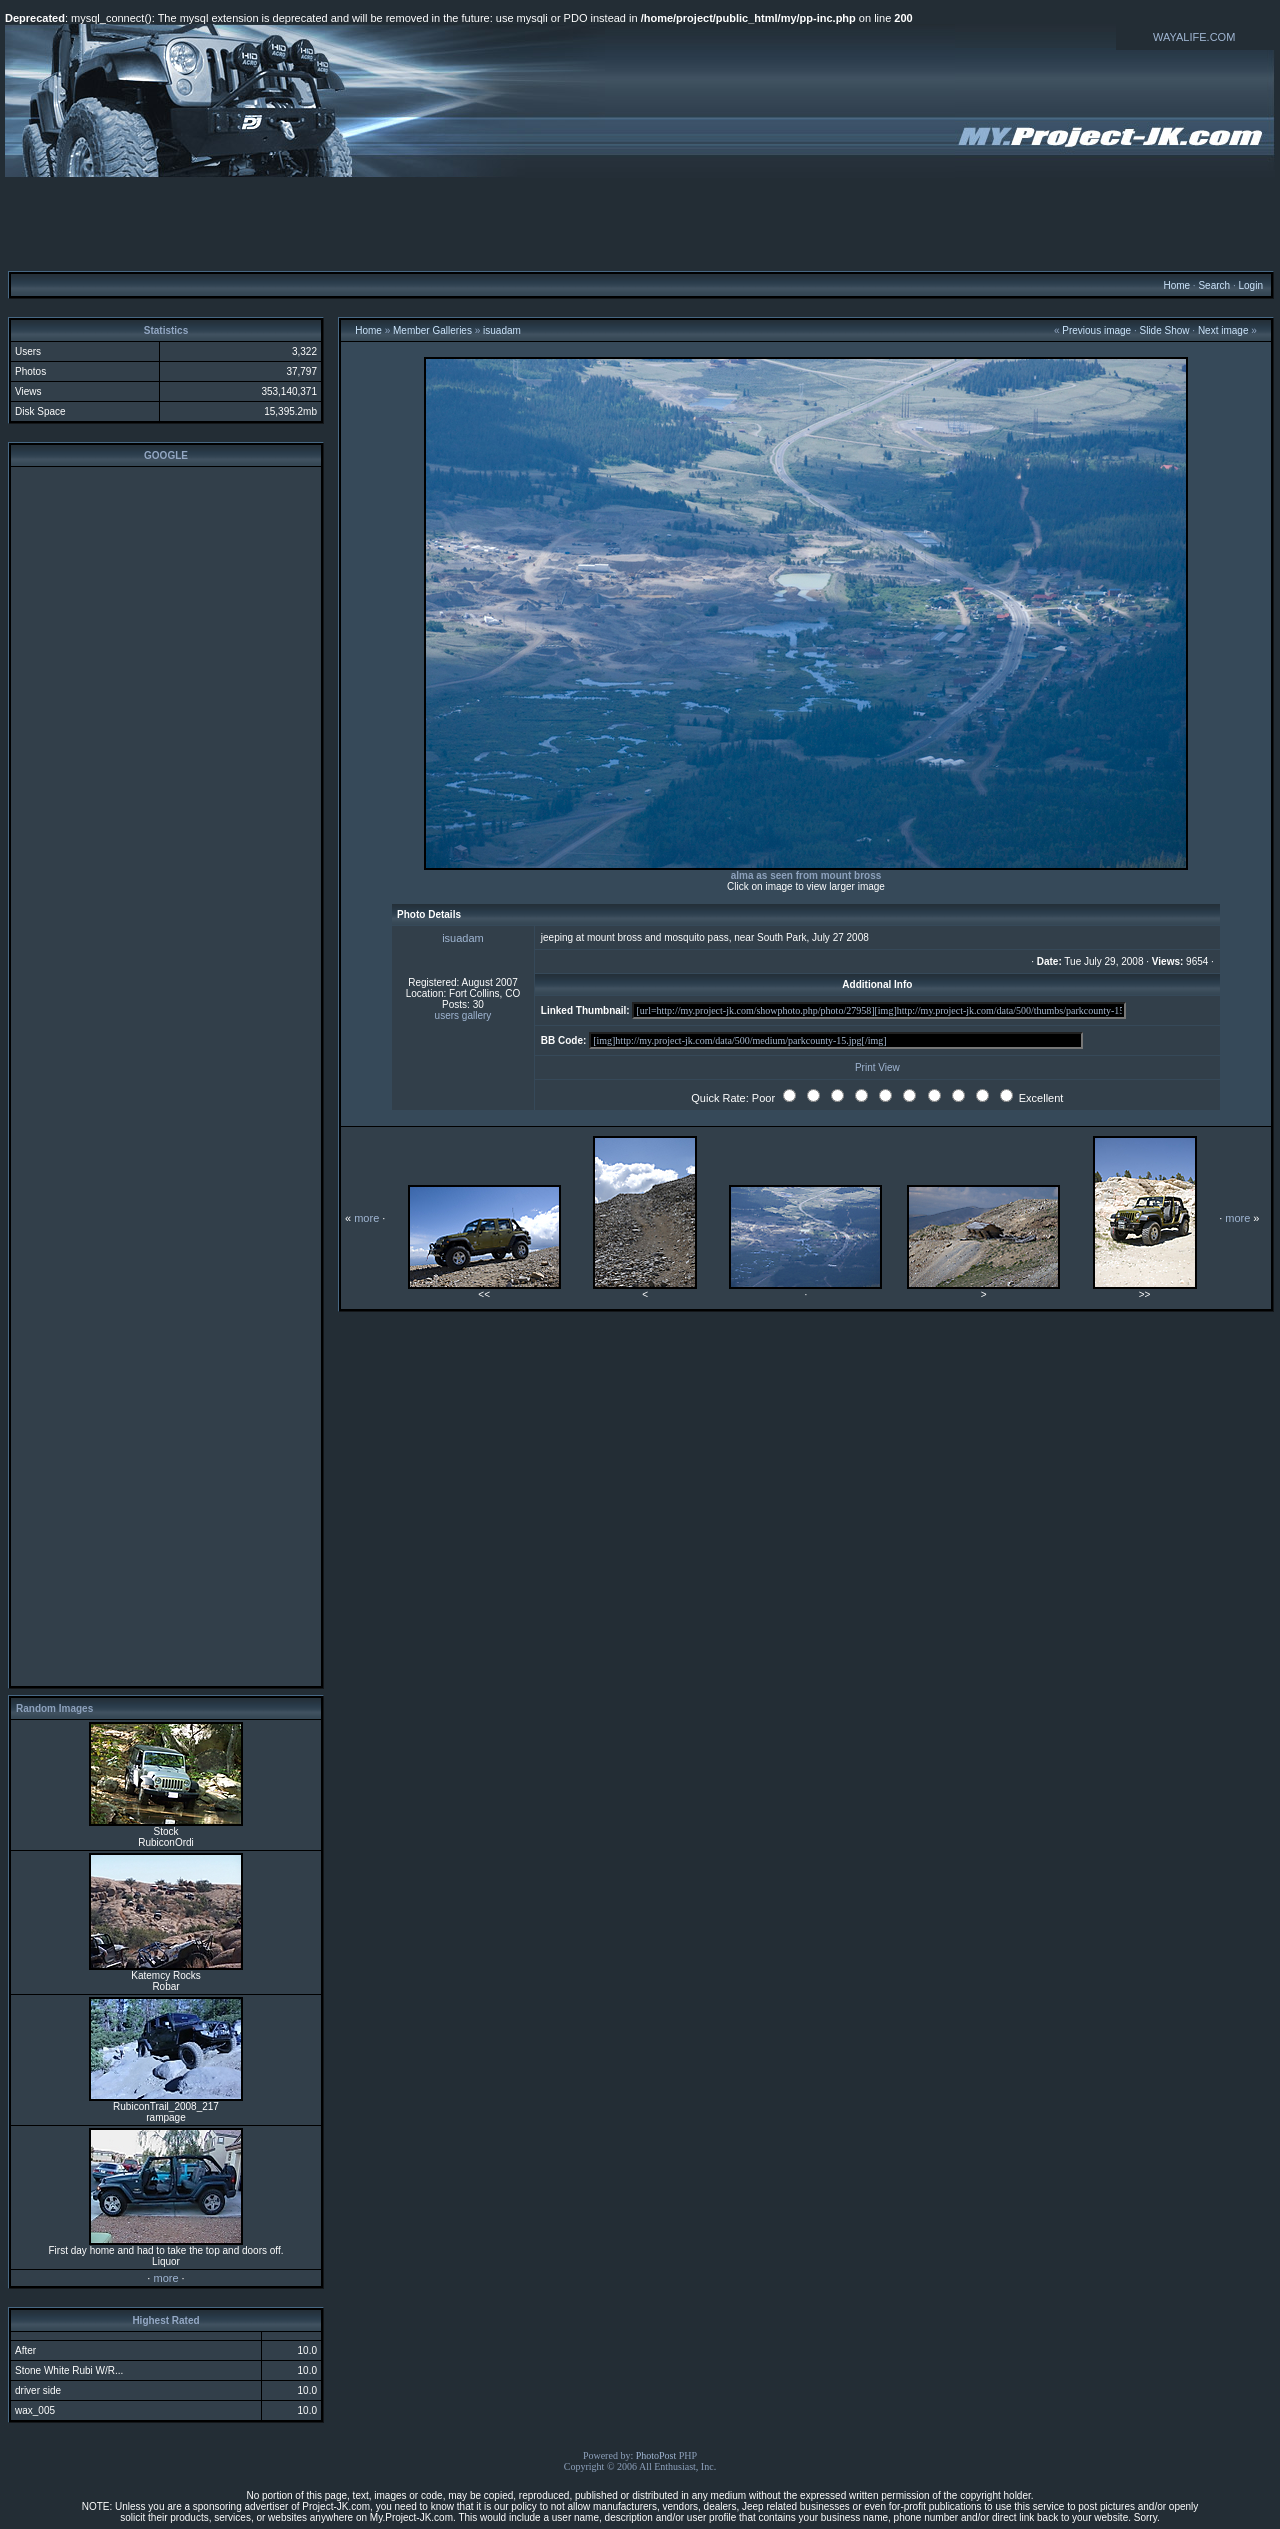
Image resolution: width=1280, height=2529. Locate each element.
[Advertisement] (640, 223)
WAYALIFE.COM (1194, 37)
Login (1250, 285)
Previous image (1096, 330)
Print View (877, 1067)
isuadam (502, 330)
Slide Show (1165, 330)
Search (1214, 285)
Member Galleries (432, 330)
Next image (1223, 330)
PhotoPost (656, 2455)
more (165, 2278)
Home (1176, 285)
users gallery (463, 1015)
